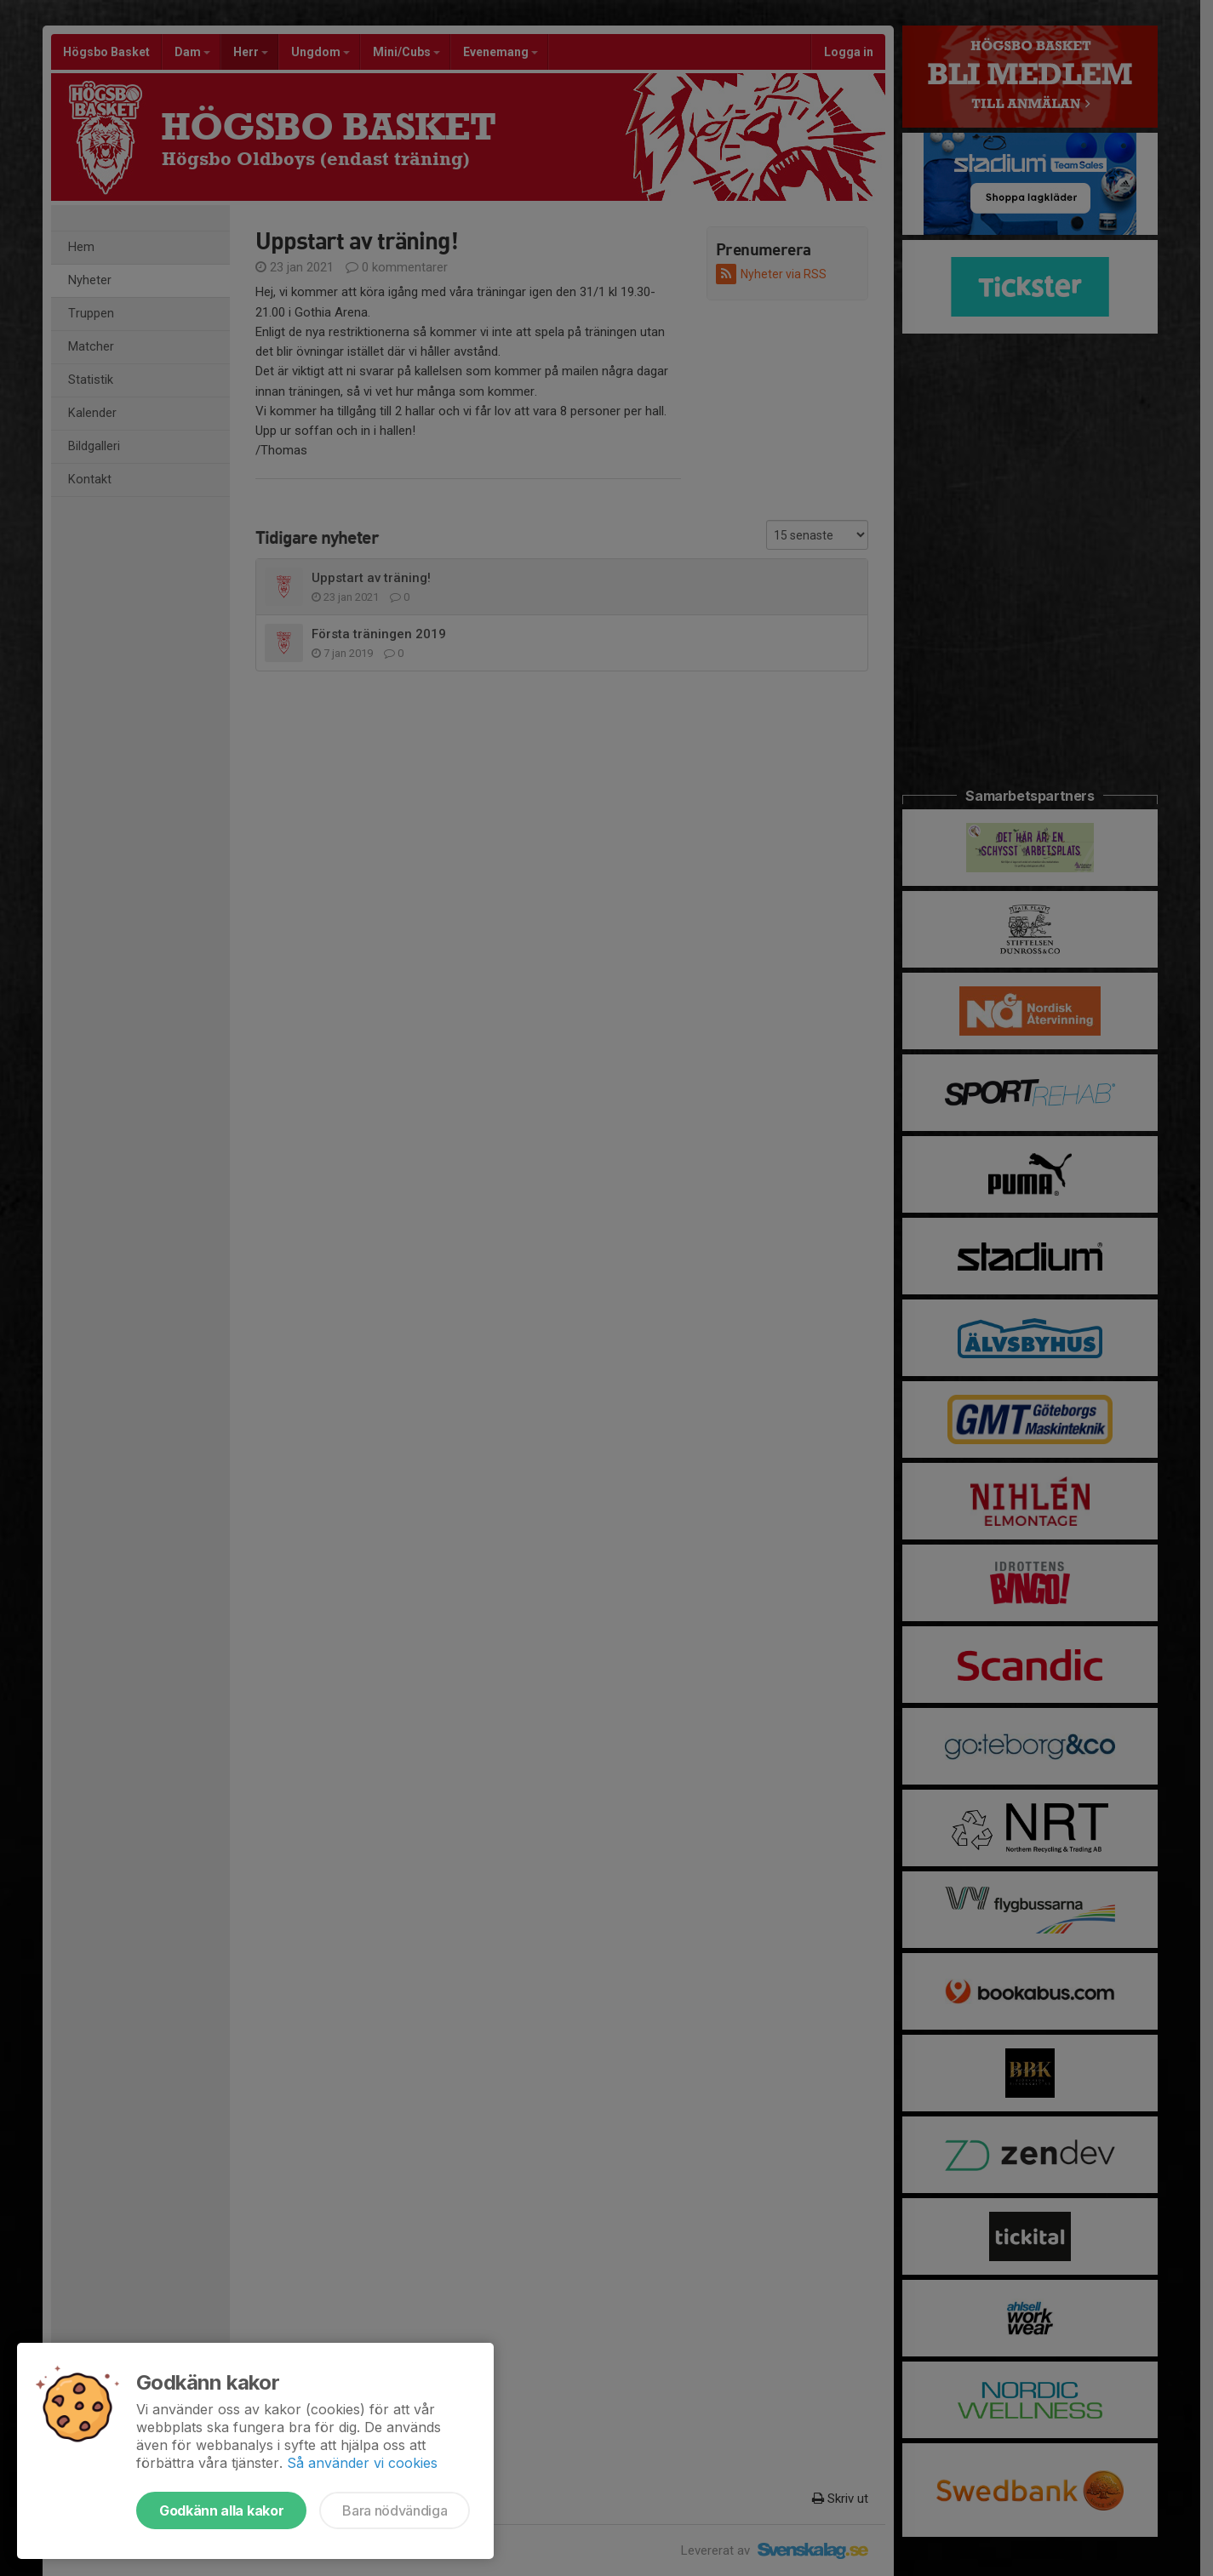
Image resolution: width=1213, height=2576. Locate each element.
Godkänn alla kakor (221, 2510)
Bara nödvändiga (394, 2510)
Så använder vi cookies (362, 2462)
